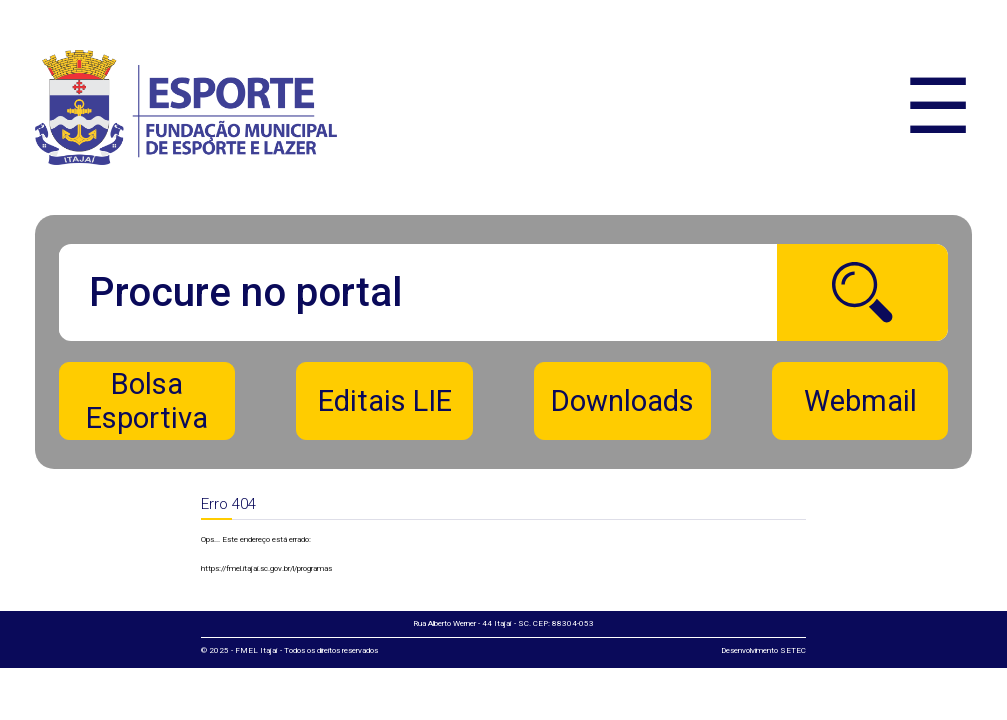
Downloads (622, 401)
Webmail (860, 401)
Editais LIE (385, 401)
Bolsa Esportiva (147, 401)
